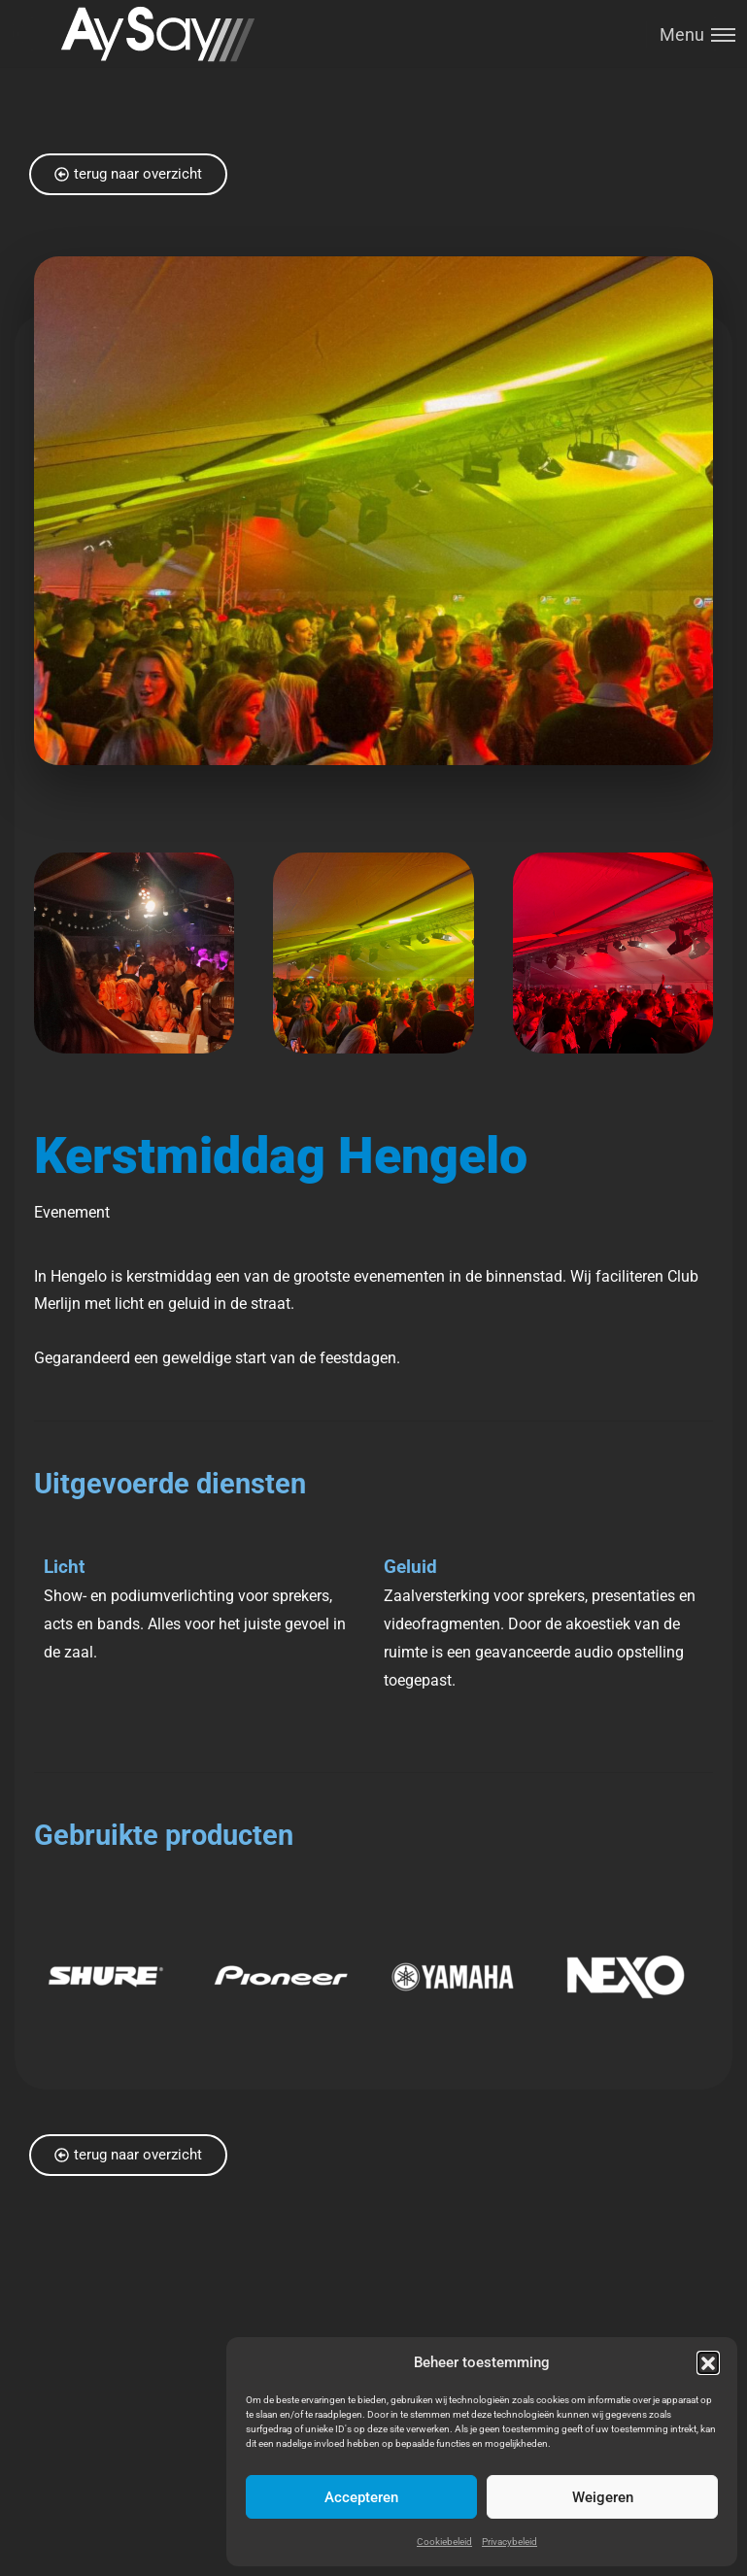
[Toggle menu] (690, 34)
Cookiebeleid (444, 2541)
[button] (708, 2362)
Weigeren (602, 2497)
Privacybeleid (509, 2541)
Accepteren (361, 2497)
